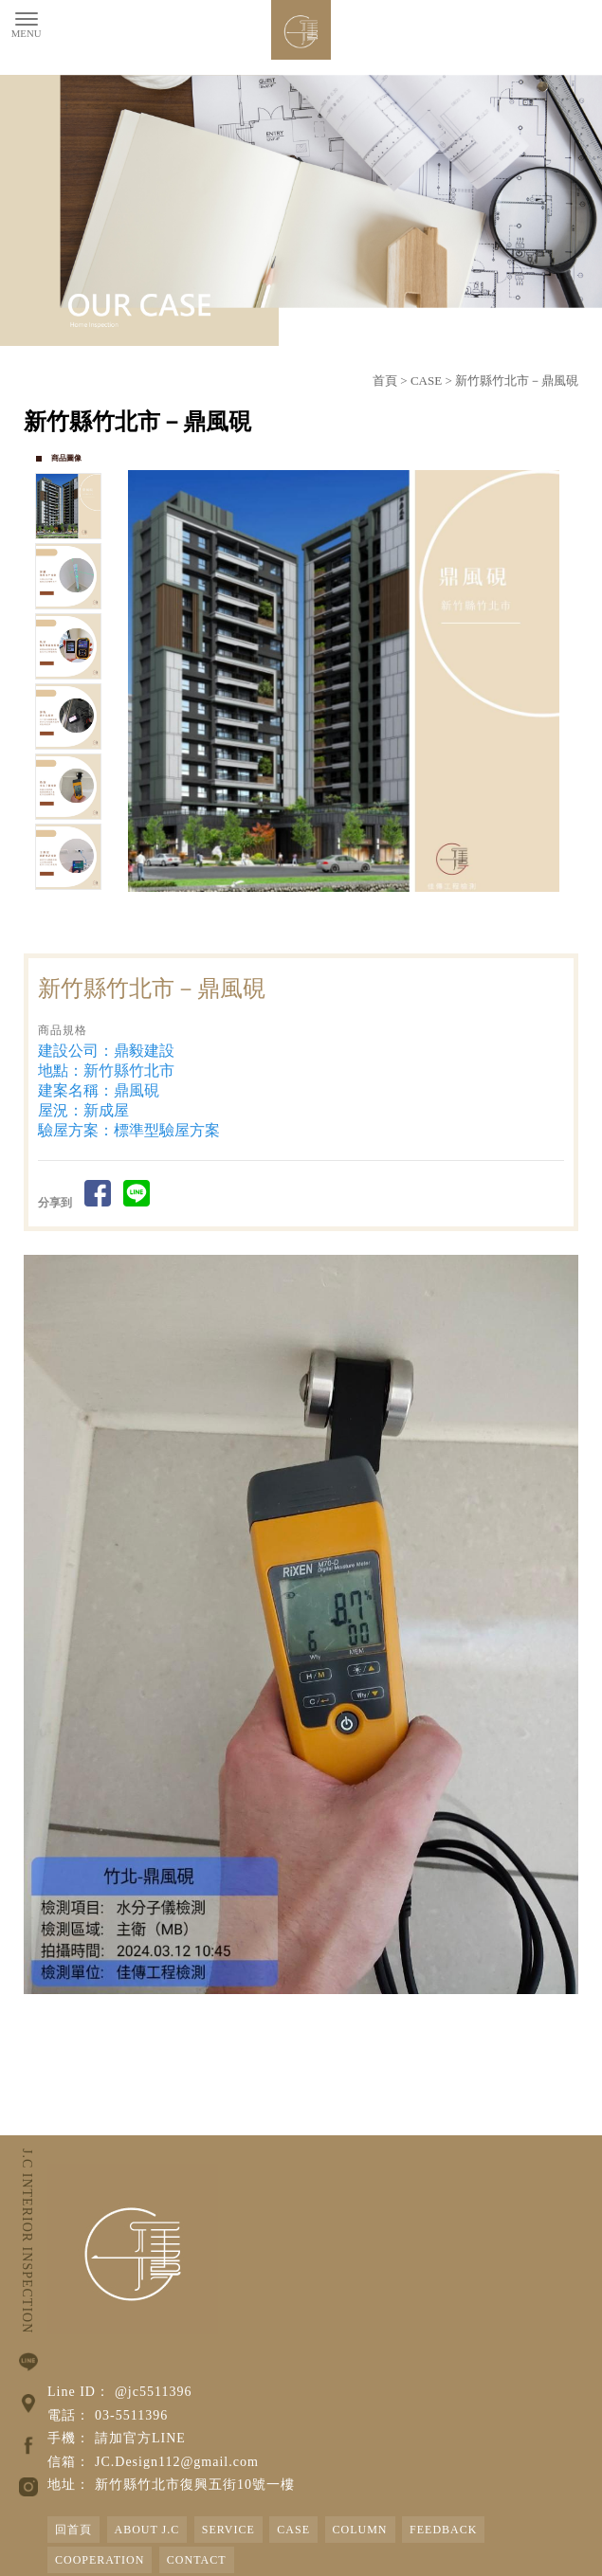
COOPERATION (99, 2560)
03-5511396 (131, 2415)
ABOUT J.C (147, 2529)
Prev (143, 680)
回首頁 (73, 2529)
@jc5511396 (153, 2392)
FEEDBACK (443, 2529)
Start (351, 913)
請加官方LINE (140, 2438)
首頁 (385, 380)
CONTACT (197, 2560)
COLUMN (360, 2529)
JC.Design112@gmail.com (177, 2462)
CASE (426, 380)
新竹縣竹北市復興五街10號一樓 (195, 2484)
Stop (365, 913)
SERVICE (228, 2529)
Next (553, 680)
